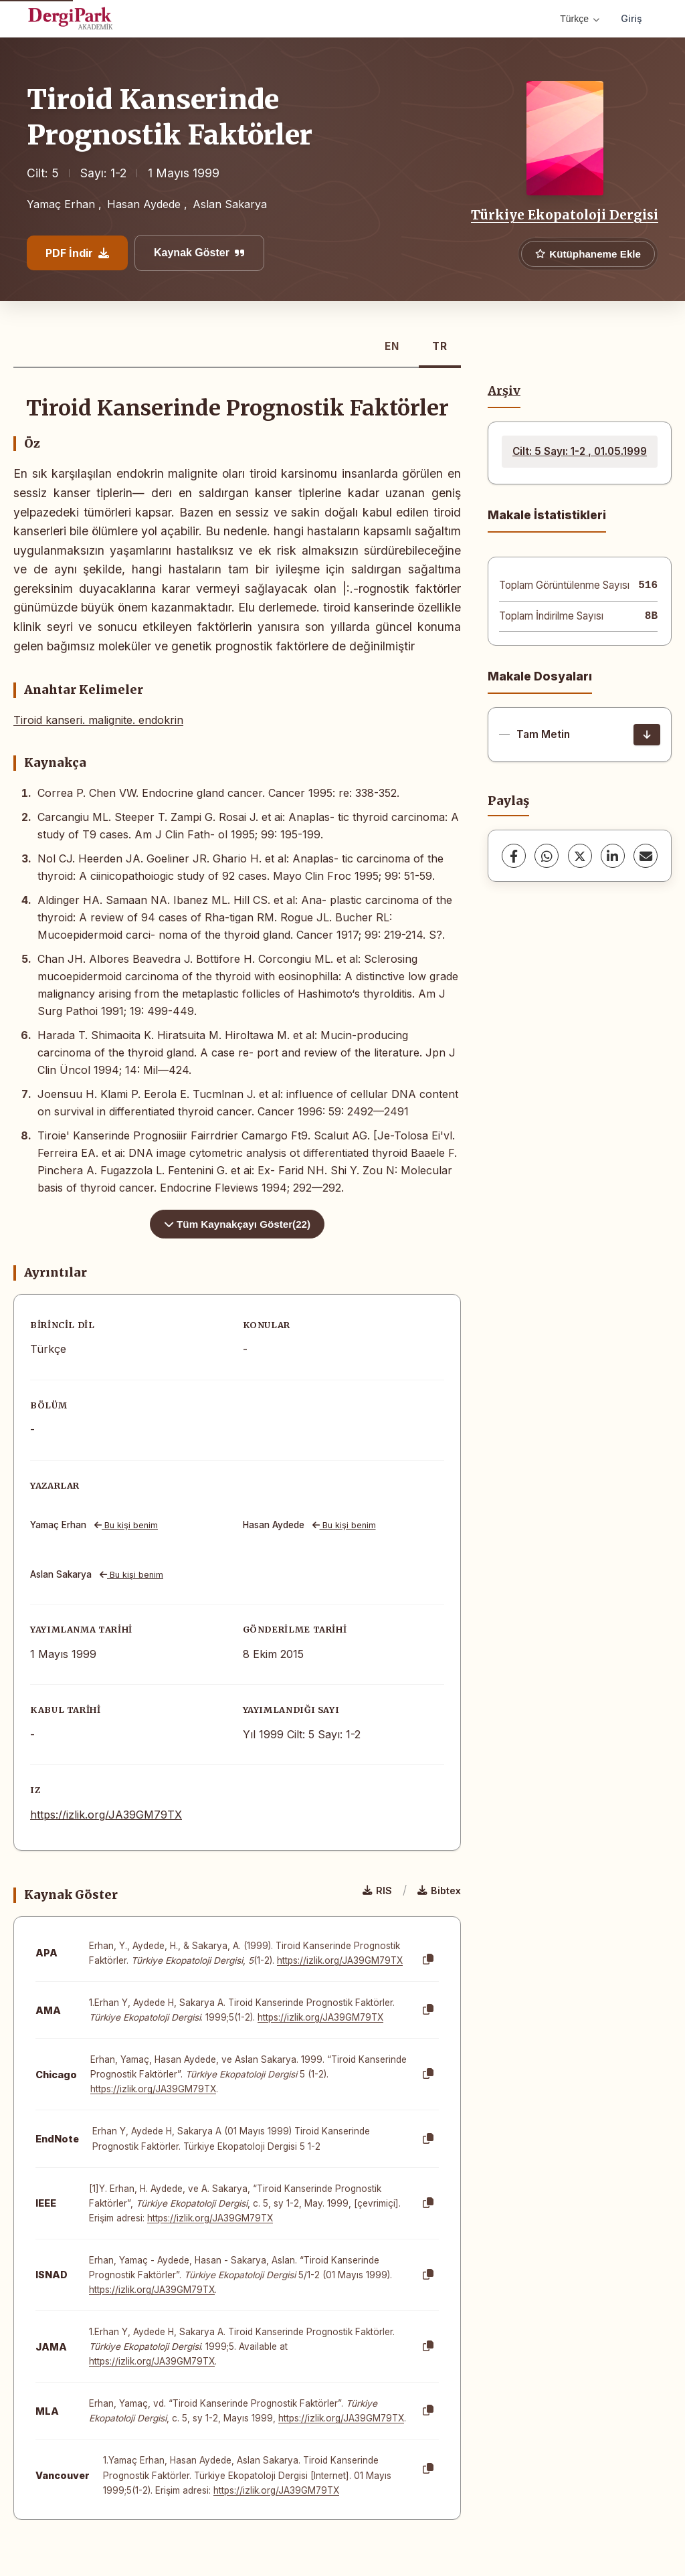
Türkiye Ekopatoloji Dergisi (564, 215)
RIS (377, 1890)
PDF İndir (77, 253)
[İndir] (646, 734)
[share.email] (645, 856)
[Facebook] (514, 856)
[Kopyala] (428, 1959)
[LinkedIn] (613, 856)
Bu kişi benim (126, 1525)
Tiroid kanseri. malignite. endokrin (98, 720)
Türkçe (579, 18)
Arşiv (504, 390)
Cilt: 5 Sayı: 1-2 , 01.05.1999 (579, 451)
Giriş (631, 18)
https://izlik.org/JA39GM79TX (106, 1814)
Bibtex (439, 1890)
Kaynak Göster (199, 252)
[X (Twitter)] (580, 856)
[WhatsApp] (546, 856)
